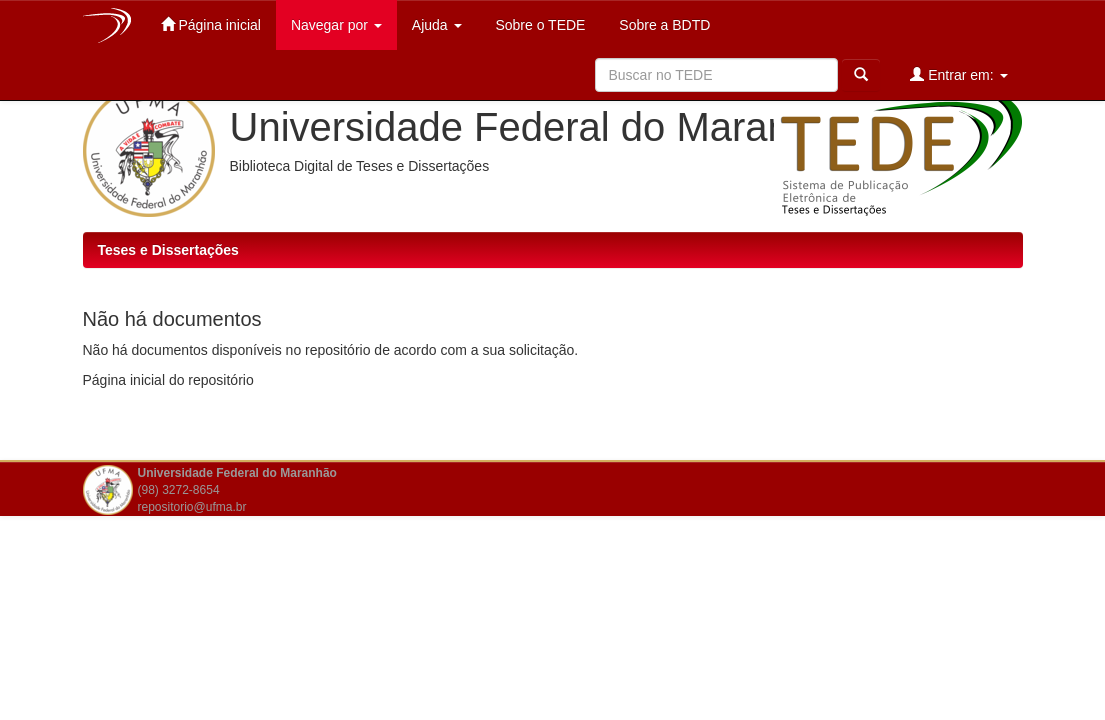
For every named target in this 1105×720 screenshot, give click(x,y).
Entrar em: (958, 74)
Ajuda (437, 25)
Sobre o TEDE (539, 25)
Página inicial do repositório (168, 380)
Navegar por (336, 25)
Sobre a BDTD (662, 25)
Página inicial (211, 24)
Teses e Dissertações (168, 250)
